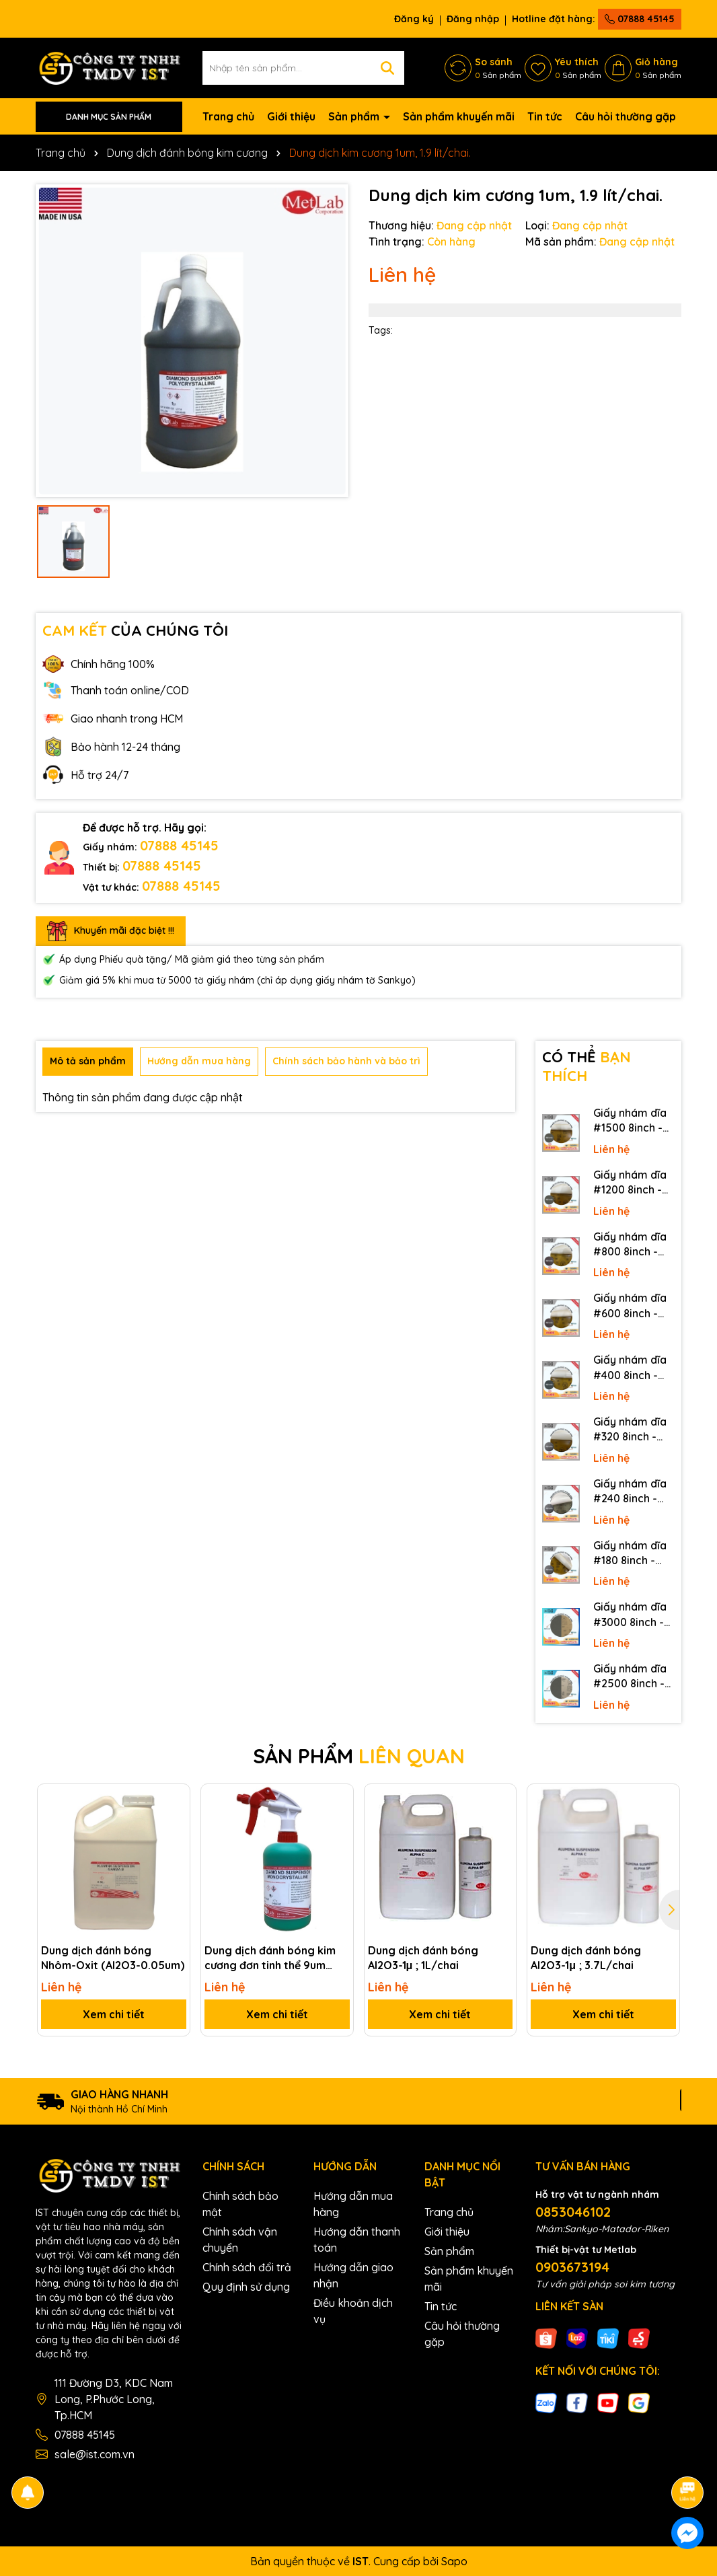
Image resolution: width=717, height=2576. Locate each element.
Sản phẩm (355, 116)
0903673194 (572, 2266)
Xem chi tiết (114, 2014)
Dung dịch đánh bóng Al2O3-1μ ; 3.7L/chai (586, 1958)
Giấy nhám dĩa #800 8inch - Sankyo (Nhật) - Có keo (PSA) (633, 1244)
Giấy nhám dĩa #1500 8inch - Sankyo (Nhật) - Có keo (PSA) (633, 1121)
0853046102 (573, 2211)
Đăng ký (414, 19)
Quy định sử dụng (246, 2286)
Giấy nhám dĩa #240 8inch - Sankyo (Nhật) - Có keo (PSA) (633, 1491)
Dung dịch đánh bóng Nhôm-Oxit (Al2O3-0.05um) (112, 1958)
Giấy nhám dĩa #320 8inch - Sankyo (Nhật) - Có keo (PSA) (633, 1429)
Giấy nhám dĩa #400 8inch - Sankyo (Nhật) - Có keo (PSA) (633, 1368)
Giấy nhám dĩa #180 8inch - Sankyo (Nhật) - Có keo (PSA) (633, 1553)
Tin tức (544, 116)
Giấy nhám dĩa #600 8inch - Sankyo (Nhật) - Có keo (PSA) (633, 1306)
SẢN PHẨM (359, 1756)
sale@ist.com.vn (94, 2454)
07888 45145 (640, 19)
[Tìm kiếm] (387, 67)
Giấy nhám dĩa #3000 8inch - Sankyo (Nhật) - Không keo (633, 1614)
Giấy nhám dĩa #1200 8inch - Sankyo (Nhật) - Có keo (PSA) (633, 1183)
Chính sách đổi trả (246, 2267)
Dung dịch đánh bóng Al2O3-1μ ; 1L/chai (423, 1958)
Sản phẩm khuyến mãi (459, 116)
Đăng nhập (473, 19)
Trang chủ (228, 116)
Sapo (454, 2561)
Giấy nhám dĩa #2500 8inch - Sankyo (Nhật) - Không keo (633, 1676)
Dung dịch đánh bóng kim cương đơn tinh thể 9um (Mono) (270, 1958)
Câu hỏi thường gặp (625, 116)
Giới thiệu (291, 116)
